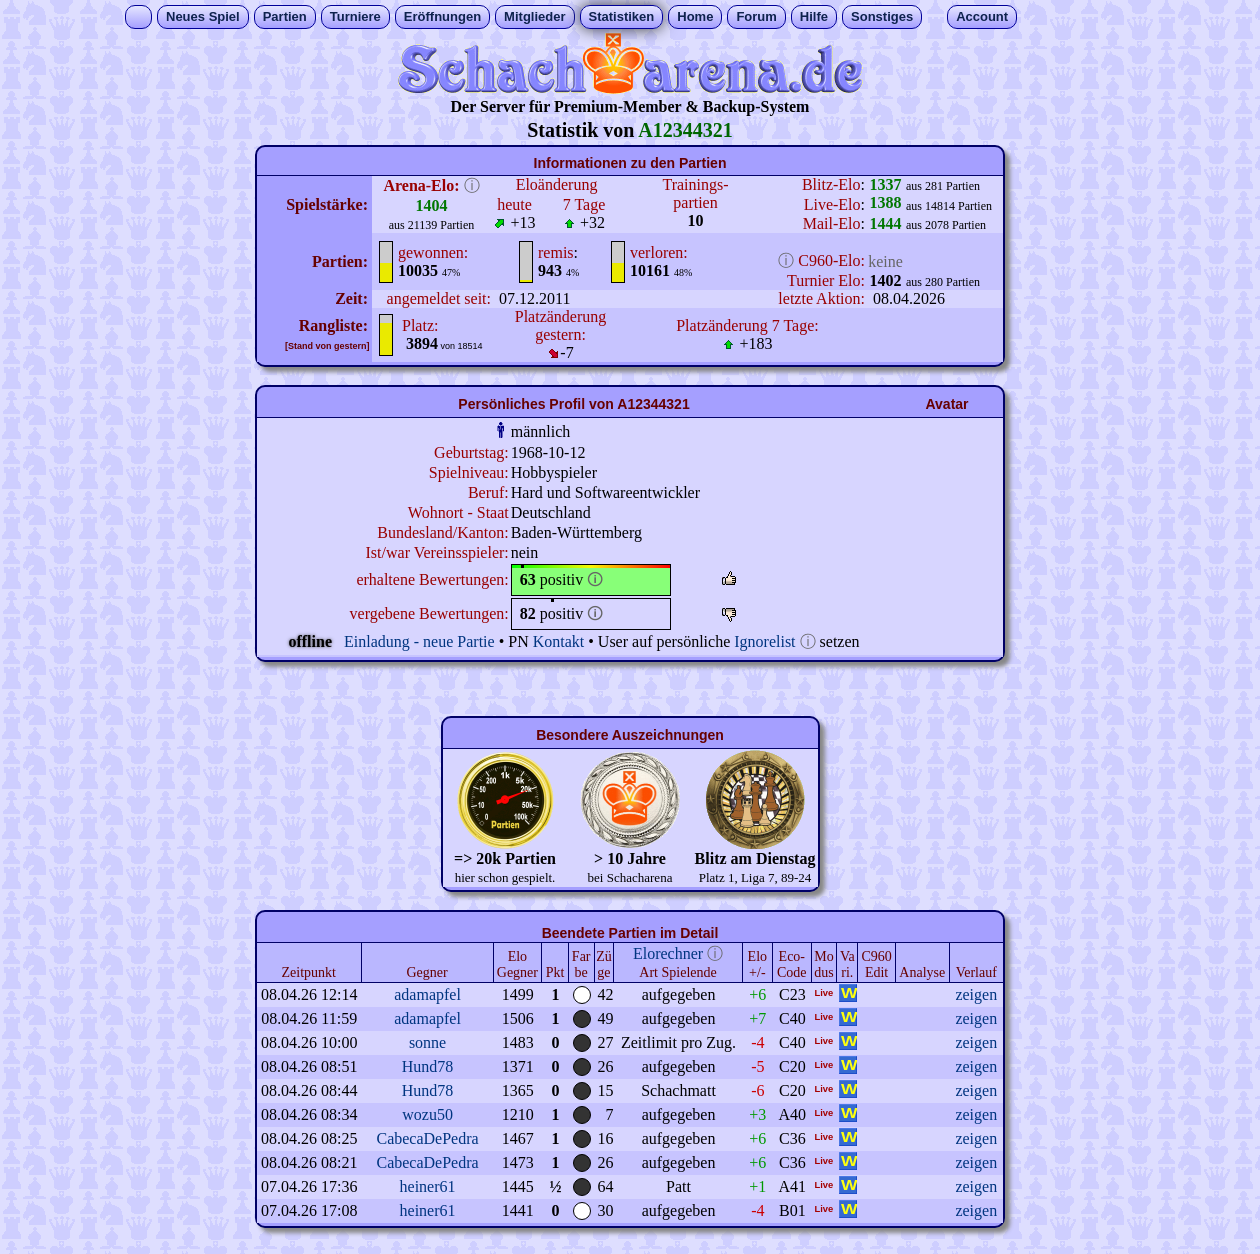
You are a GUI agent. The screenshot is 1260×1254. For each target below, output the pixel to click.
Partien (285, 16)
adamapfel (427, 994)
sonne (427, 1042)
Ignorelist (764, 641)
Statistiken (622, 16)
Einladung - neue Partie (419, 641)
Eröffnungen (442, 16)
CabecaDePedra (427, 1138)
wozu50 (427, 1114)
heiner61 (428, 1186)
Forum (756, 16)
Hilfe (814, 16)
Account (982, 16)
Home (695, 16)
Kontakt (559, 641)
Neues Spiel (203, 16)
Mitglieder (534, 16)
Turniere (355, 16)
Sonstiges (882, 16)
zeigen (976, 994)
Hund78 (428, 1066)
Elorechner (668, 953)
